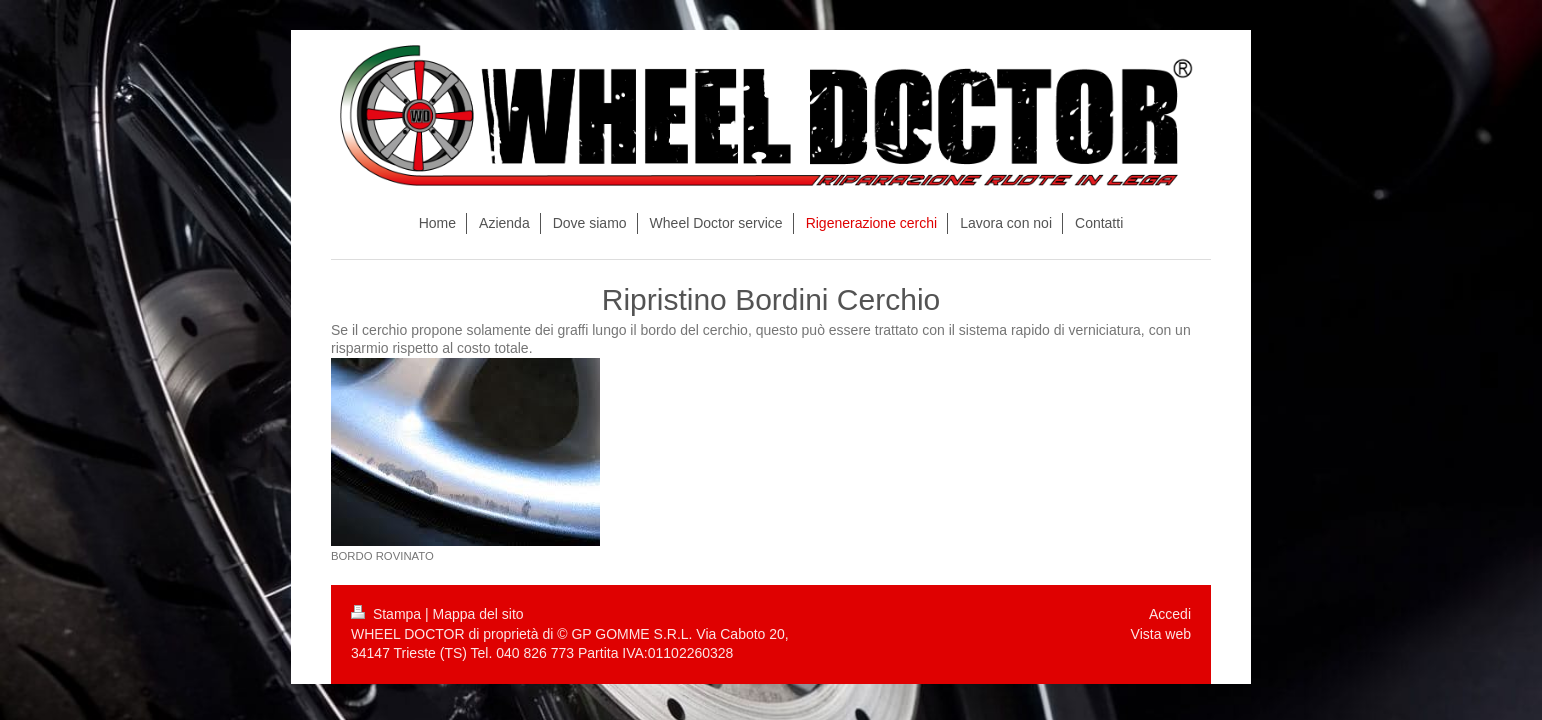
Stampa (388, 614)
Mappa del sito (478, 614)
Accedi (1170, 614)
